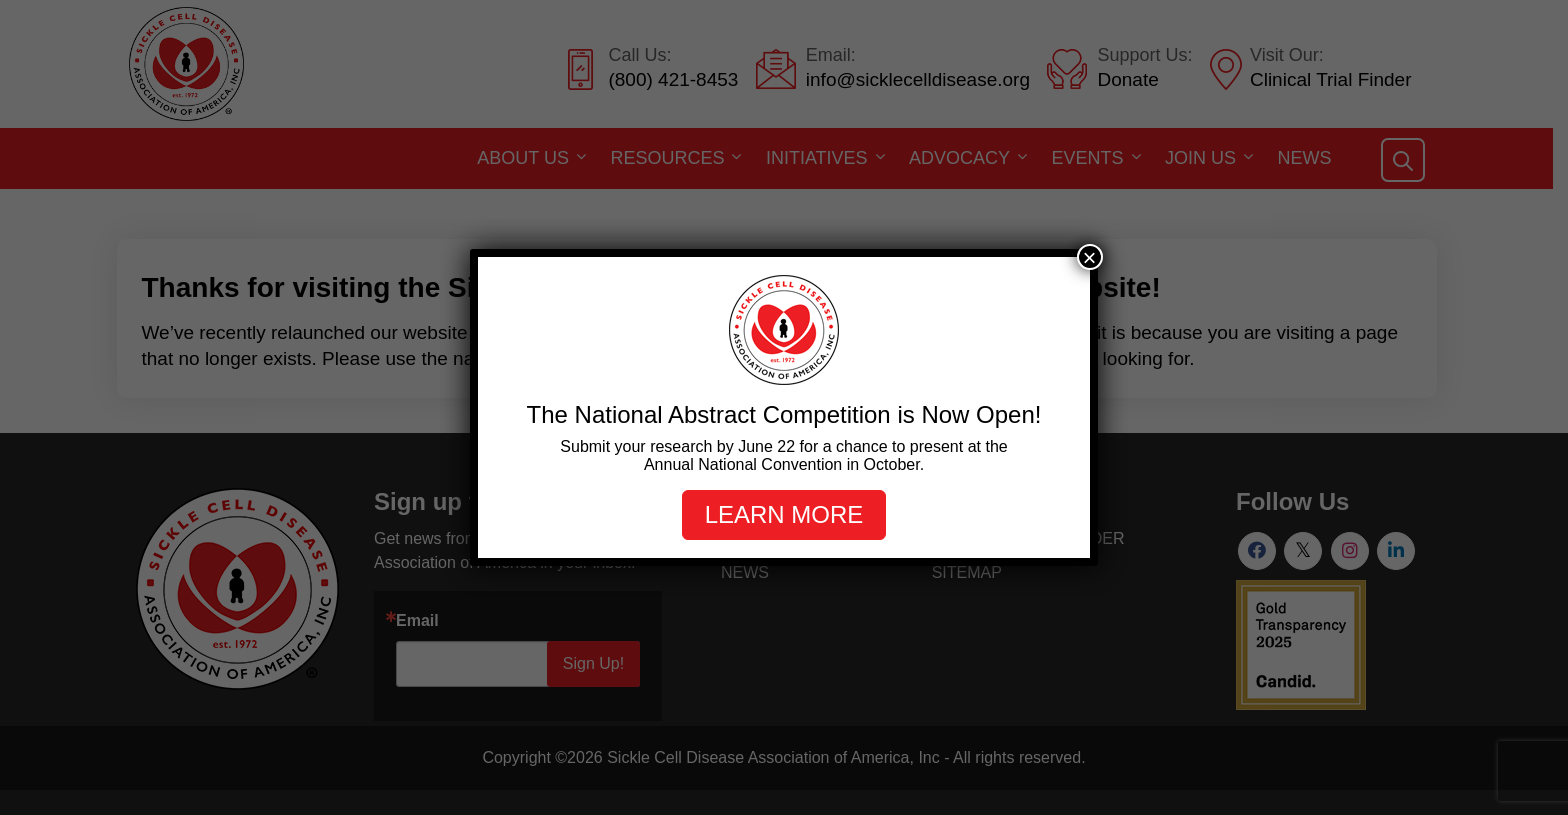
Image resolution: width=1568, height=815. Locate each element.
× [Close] (1090, 257)
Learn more (784, 514)
